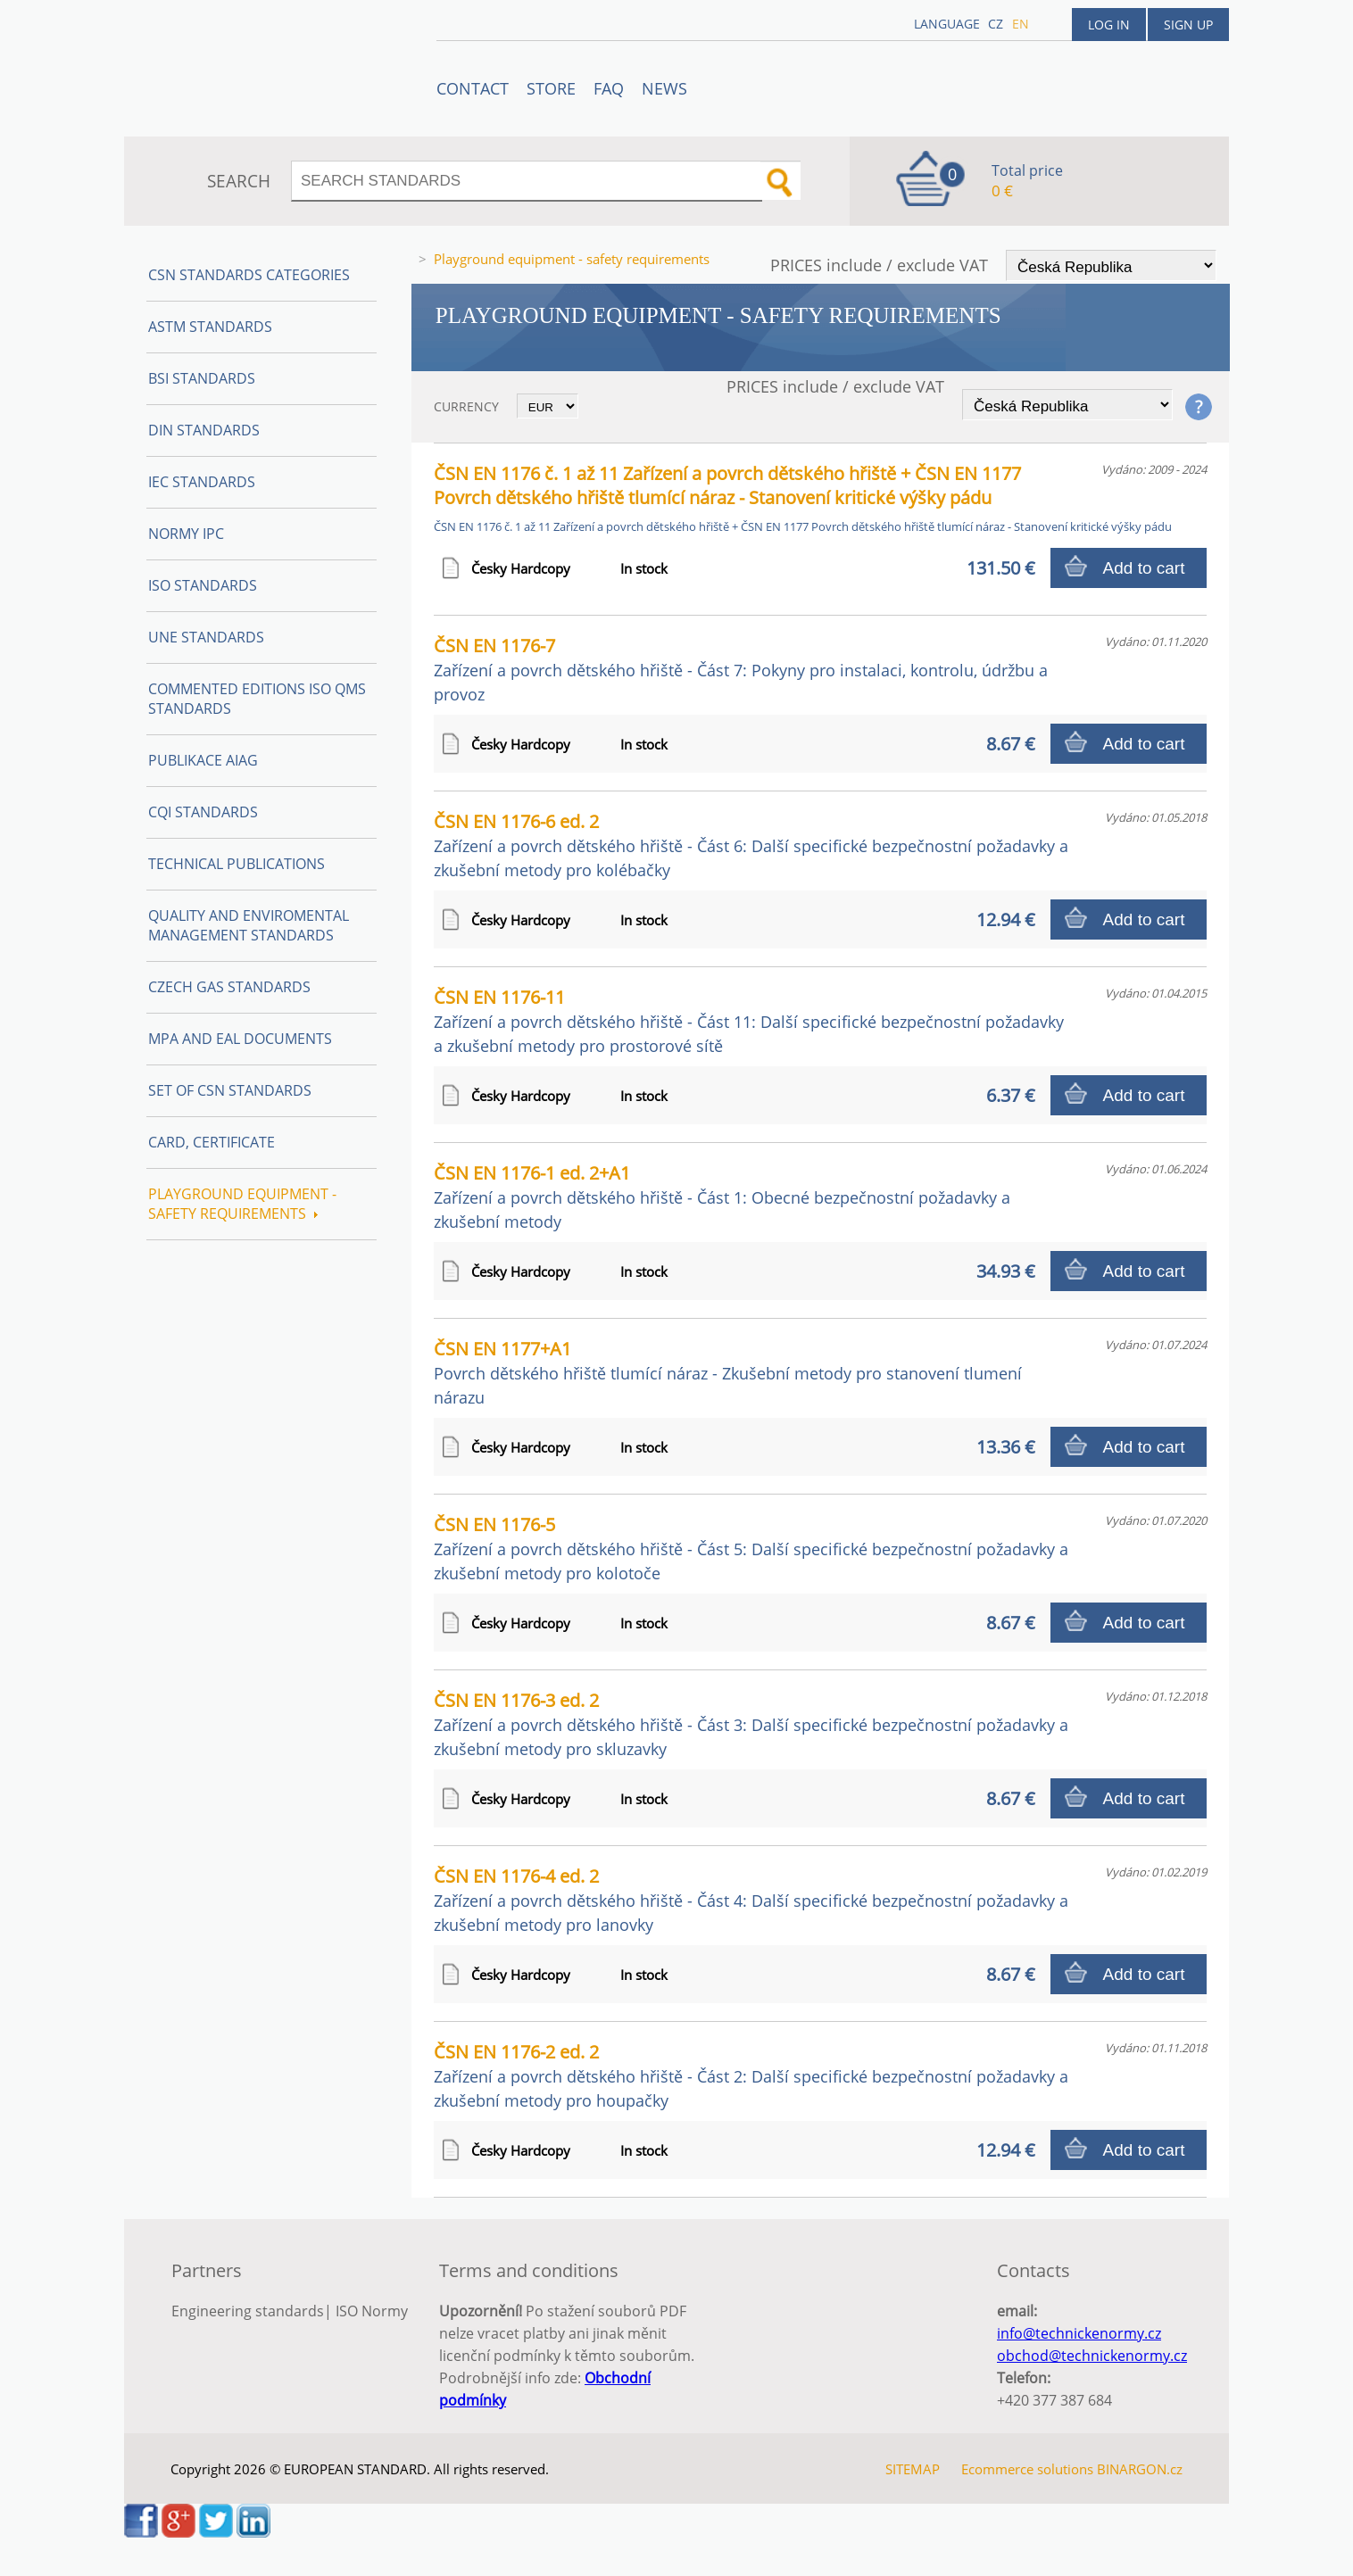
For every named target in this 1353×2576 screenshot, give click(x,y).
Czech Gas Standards (229, 987)
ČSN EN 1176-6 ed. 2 (751, 845)
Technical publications (236, 864)
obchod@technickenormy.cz (1092, 2355)
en (1020, 23)
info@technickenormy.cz (1079, 2333)
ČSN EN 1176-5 (751, 1548)
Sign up (1188, 24)
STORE (551, 88)
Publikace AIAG (203, 760)
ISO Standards (202, 585)
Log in (1109, 24)
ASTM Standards (210, 326)
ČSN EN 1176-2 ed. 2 (751, 2075)
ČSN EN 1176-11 (749, 1020)
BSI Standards (201, 378)
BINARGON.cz (1140, 2469)
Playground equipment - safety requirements (242, 1203)
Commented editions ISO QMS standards (257, 698)
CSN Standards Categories (249, 275)
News (664, 88)
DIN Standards (204, 430)
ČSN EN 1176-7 (741, 669)
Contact (472, 88)
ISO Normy (372, 2311)
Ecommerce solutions (1027, 2469)
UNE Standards (206, 637)
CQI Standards (203, 812)
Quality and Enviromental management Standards (248, 925)
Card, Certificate (211, 1142)
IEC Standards (201, 482)
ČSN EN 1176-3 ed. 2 (751, 1724)
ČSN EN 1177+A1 (728, 1372)
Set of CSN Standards (229, 1090)
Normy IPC (186, 533)
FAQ (608, 88)
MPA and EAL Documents (240, 1038)
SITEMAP (912, 2469)
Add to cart (1144, 568)
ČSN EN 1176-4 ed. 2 (751, 1899)
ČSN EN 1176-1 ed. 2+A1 (722, 1196)
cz (995, 23)
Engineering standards (247, 2311)
